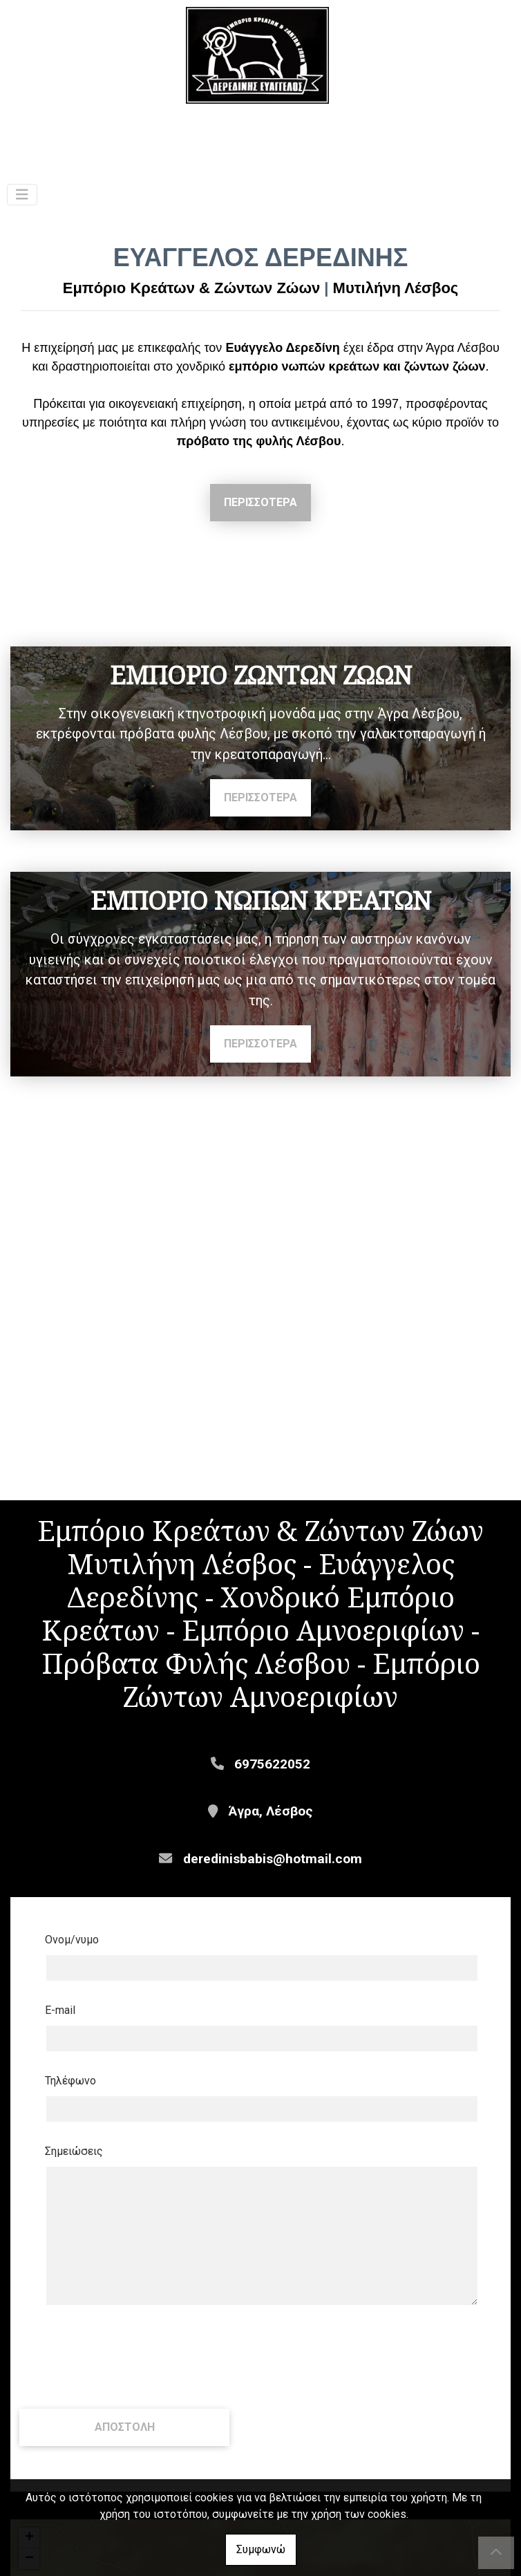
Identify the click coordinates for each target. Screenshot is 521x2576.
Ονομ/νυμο (72, 1974)
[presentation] (124, 2391)
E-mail (60, 2044)
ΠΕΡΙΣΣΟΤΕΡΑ (260, 502)
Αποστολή (125, 2461)
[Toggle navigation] (22, 194)
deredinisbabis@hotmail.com (272, 1893)
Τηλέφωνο (70, 2115)
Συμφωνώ (260, 2549)
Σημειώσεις (74, 2185)
